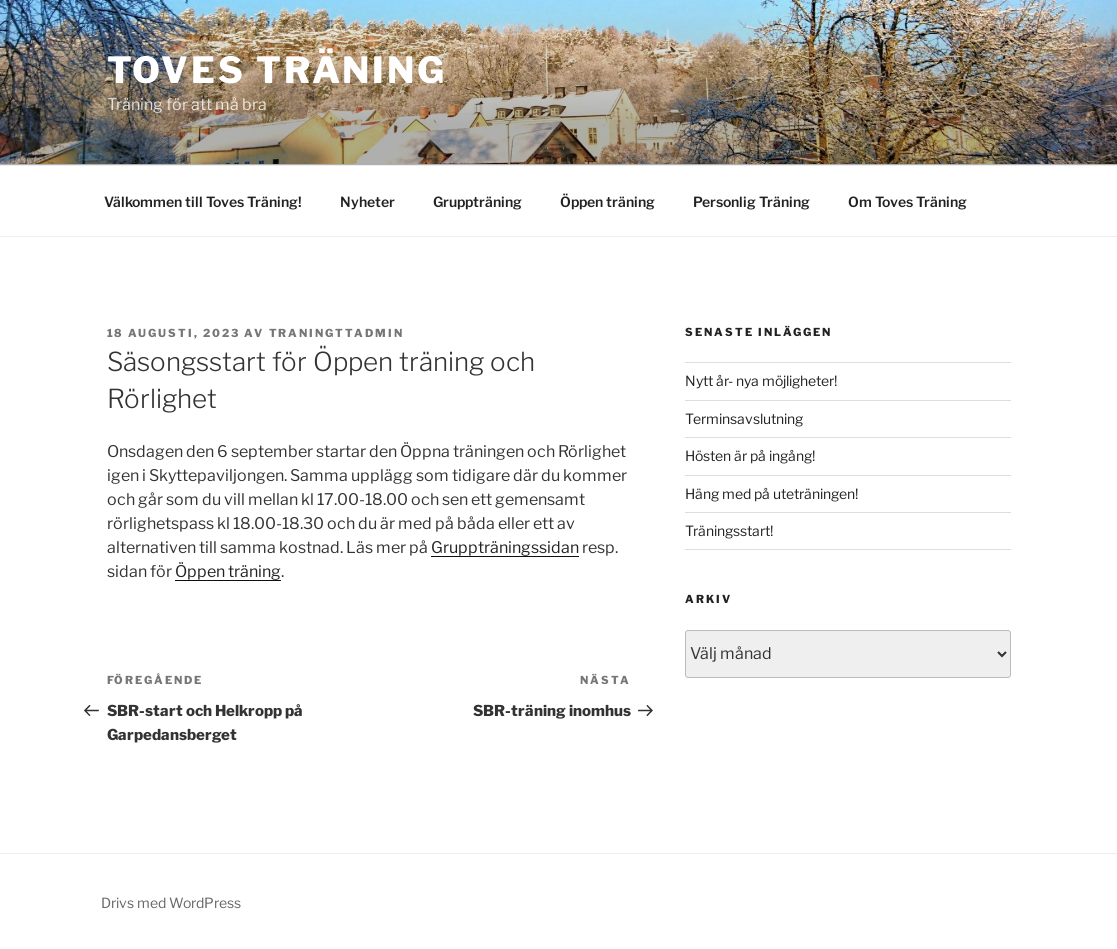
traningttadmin (337, 333)
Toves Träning (277, 70)
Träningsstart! (729, 530)
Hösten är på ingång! (750, 455)
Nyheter (367, 201)
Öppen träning (607, 201)
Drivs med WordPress (171, 902)
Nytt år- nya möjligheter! (761, 380)
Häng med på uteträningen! (771, 493)
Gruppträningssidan (505, 547)
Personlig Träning (751, 201)
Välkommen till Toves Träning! (203, 201)
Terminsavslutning (744, 418)
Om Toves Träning (907, 201)
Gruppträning (477, 201)
